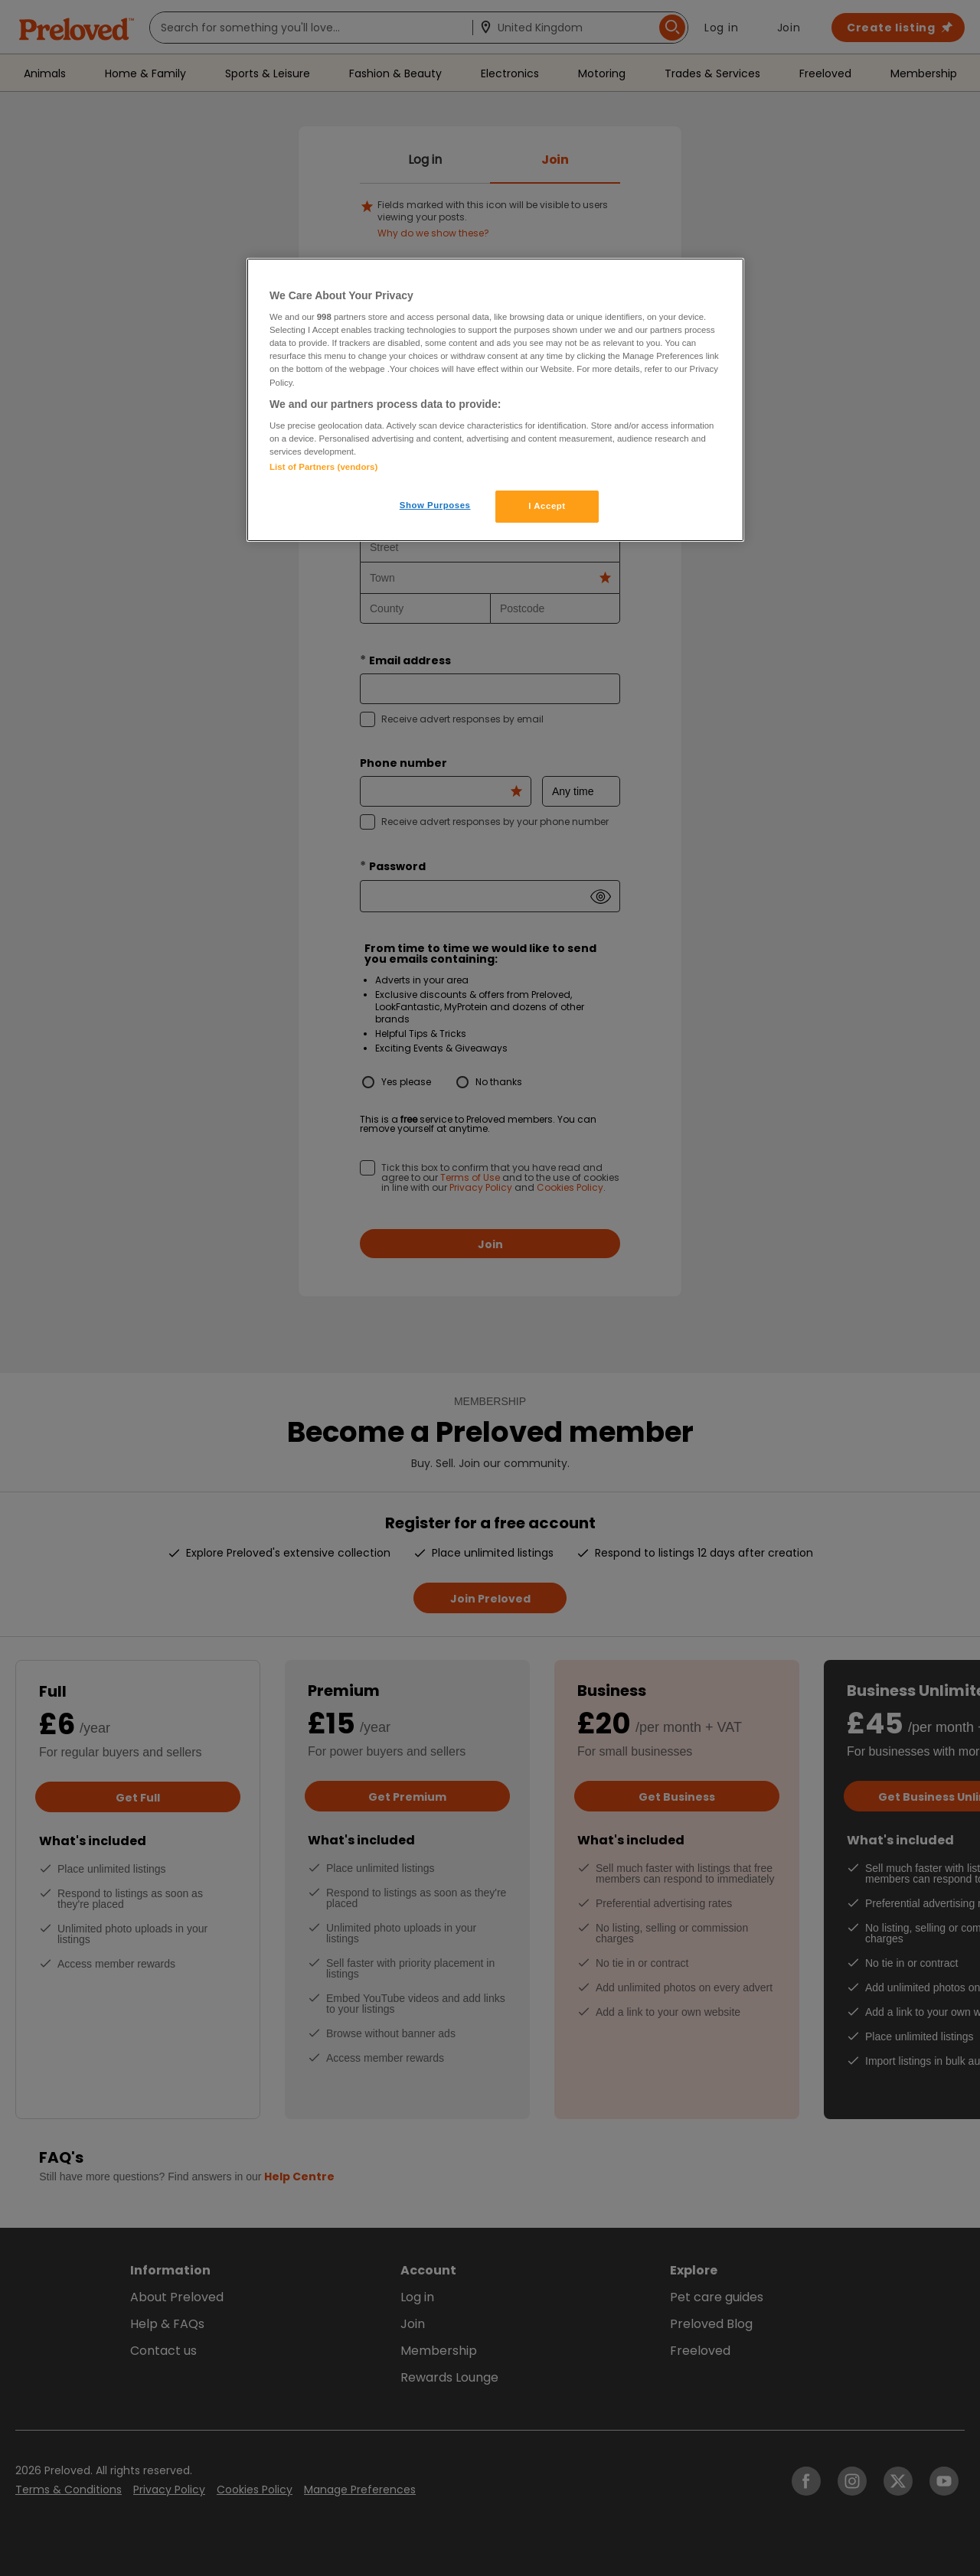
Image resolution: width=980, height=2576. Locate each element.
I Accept (546, 505)
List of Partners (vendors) (323, 466)
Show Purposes (435, 505)
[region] (495, 400)
